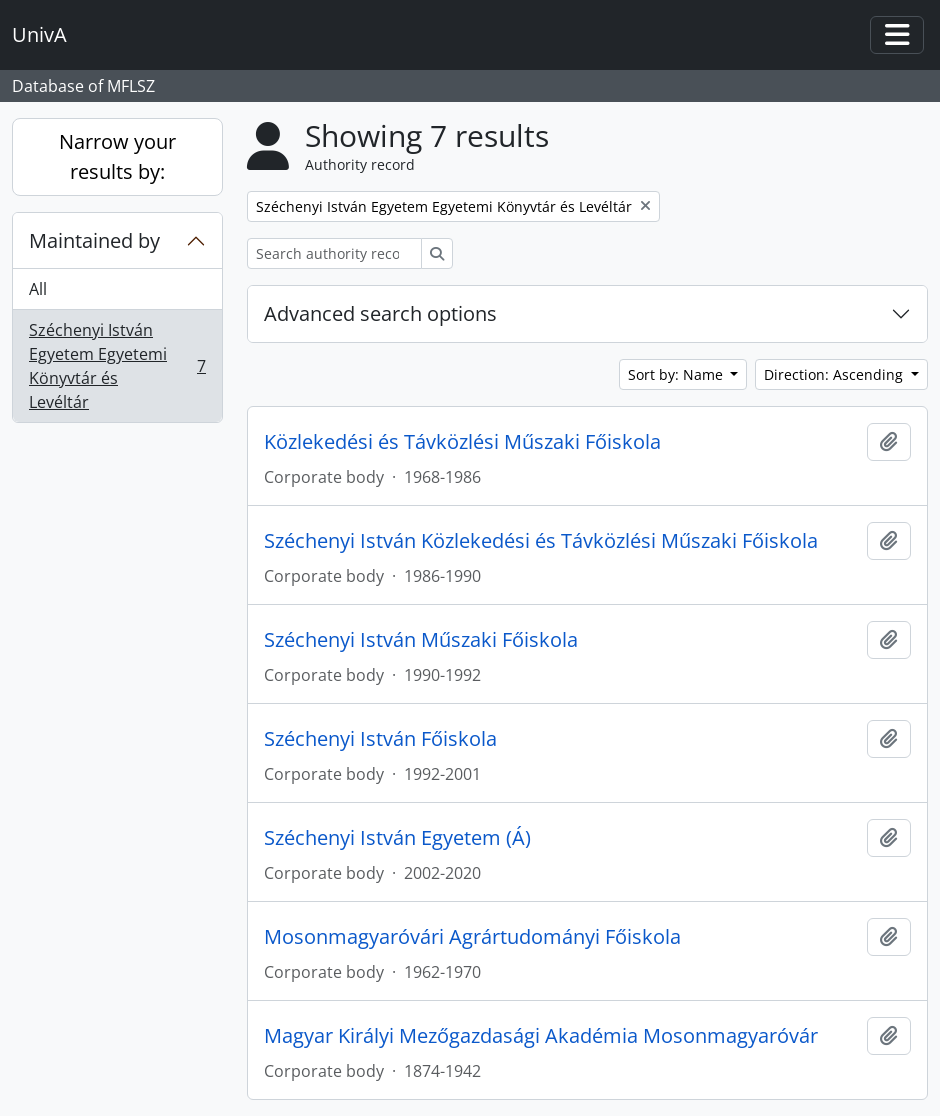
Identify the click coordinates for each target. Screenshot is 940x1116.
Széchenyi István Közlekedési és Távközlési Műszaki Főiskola (541, 541)
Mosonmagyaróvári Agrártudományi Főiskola (472, 937)
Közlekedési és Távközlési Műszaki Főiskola (462, 442)
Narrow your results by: (117, 156)
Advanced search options (380, 313)
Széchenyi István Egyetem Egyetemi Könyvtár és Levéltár (117, 366)
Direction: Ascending (835, 374)
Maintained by (94, 240)
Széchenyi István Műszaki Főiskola (421, 640)
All (38, 289)
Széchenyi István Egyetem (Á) (397, 838)
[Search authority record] (334, 253)
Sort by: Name (677, 374)
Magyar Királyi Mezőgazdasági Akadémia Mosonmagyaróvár (541, 1036)
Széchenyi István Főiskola (380, 739)
